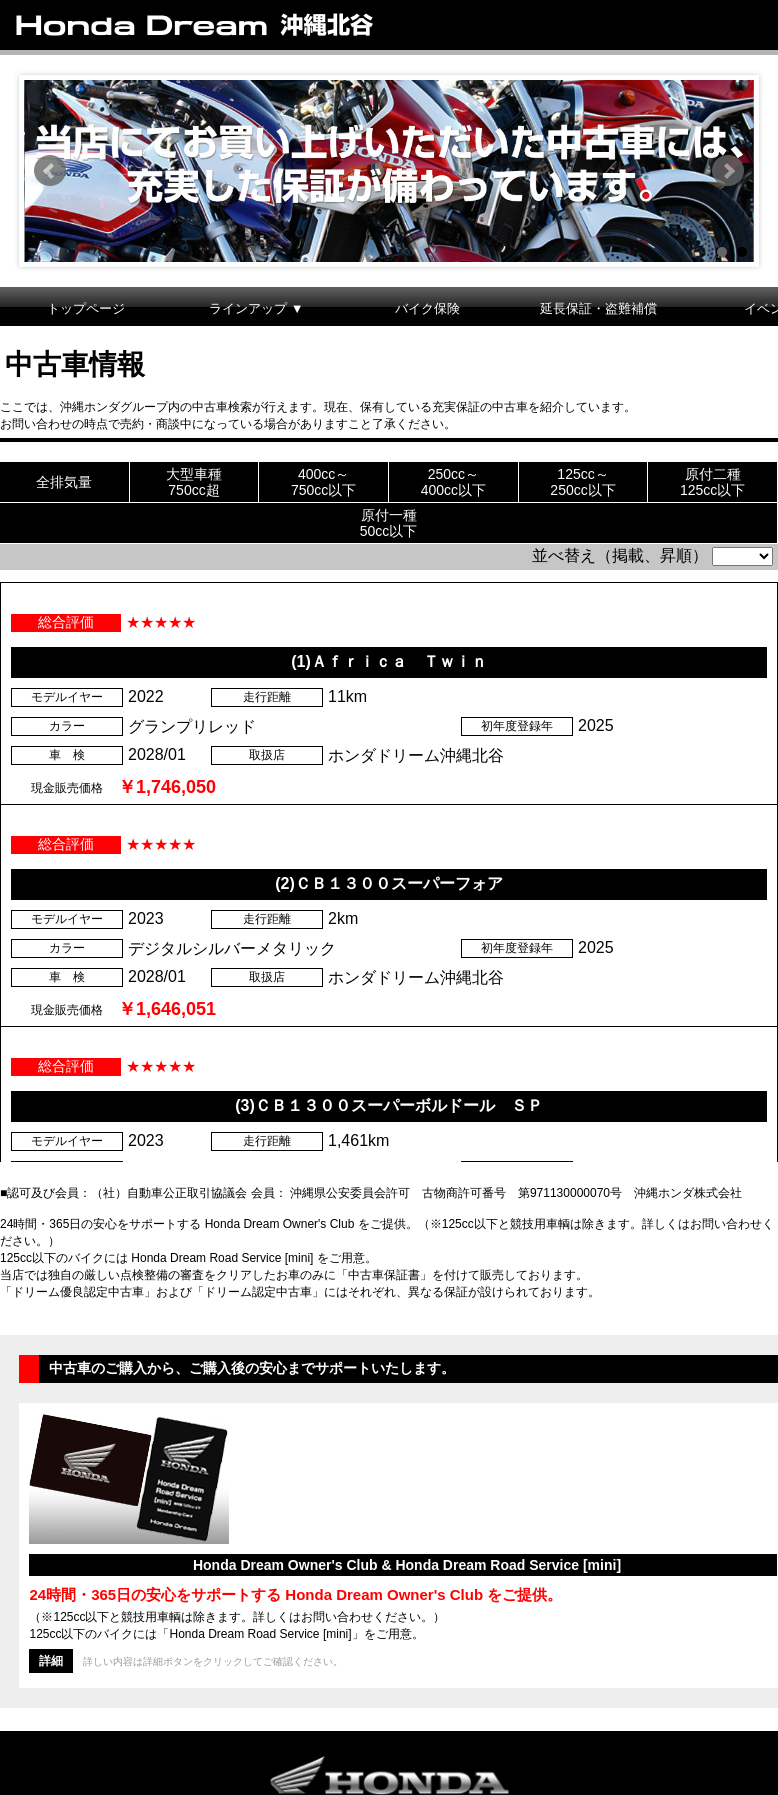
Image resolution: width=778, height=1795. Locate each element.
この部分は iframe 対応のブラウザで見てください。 (389, 812)
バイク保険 (427, 308)
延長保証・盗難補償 (598, 308)
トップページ (86, 308)
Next (728, 171)
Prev (50, 171)
